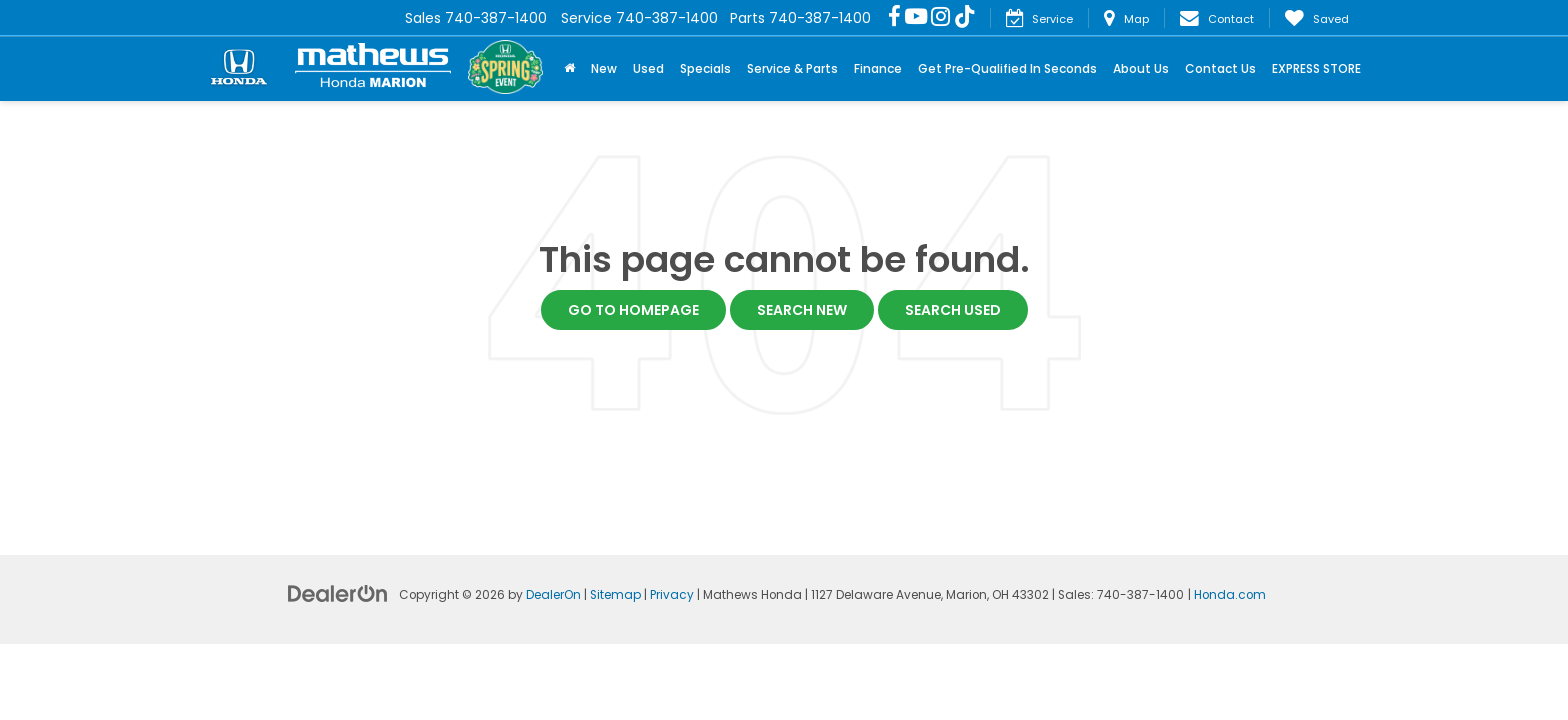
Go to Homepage (633, 310)
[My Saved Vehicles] (1316, 18)
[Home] (569, 69)
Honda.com (1230, 595)
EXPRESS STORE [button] (1316, 68)
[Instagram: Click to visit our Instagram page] (940, 18)
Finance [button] (878, 68)
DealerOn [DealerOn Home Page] (553, 595)
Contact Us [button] (1220, 68)
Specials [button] (705, 68)
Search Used (953, 310)
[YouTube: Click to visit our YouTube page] (916, 18)
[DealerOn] (338, 593)
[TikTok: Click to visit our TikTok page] (965, 18)
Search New (802, 310)
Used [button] (648, 68)
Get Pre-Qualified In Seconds (1007, 68)
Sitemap (615, 595)
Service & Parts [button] (792, 68)
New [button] (604, 68)
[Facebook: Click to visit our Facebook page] (894, 18)
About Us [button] (1141, 68)
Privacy (672, 595)
